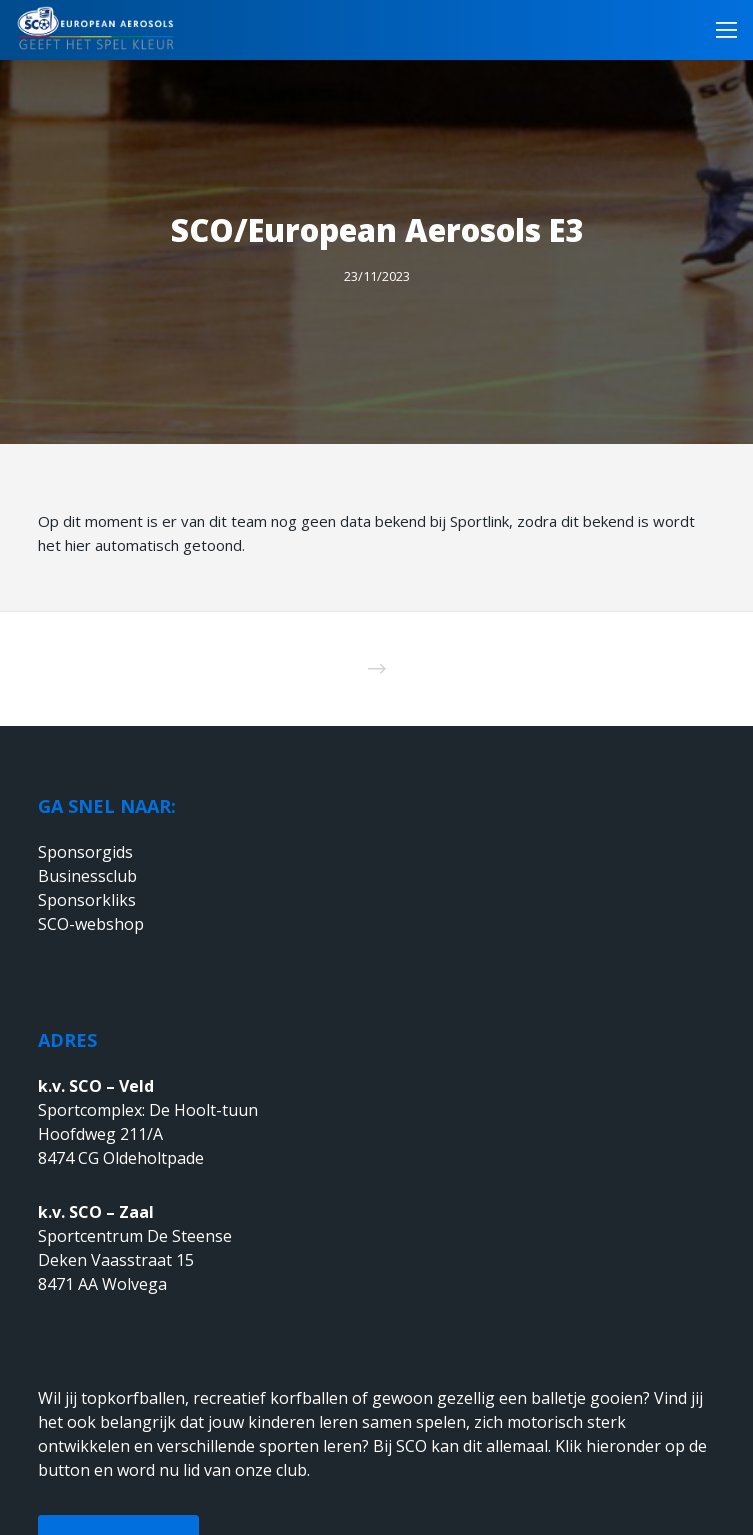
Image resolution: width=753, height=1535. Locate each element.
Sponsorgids (85, 852)
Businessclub (87, 876)
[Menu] (720, 30)
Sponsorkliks (87, 900)
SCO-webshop (91, 924)
